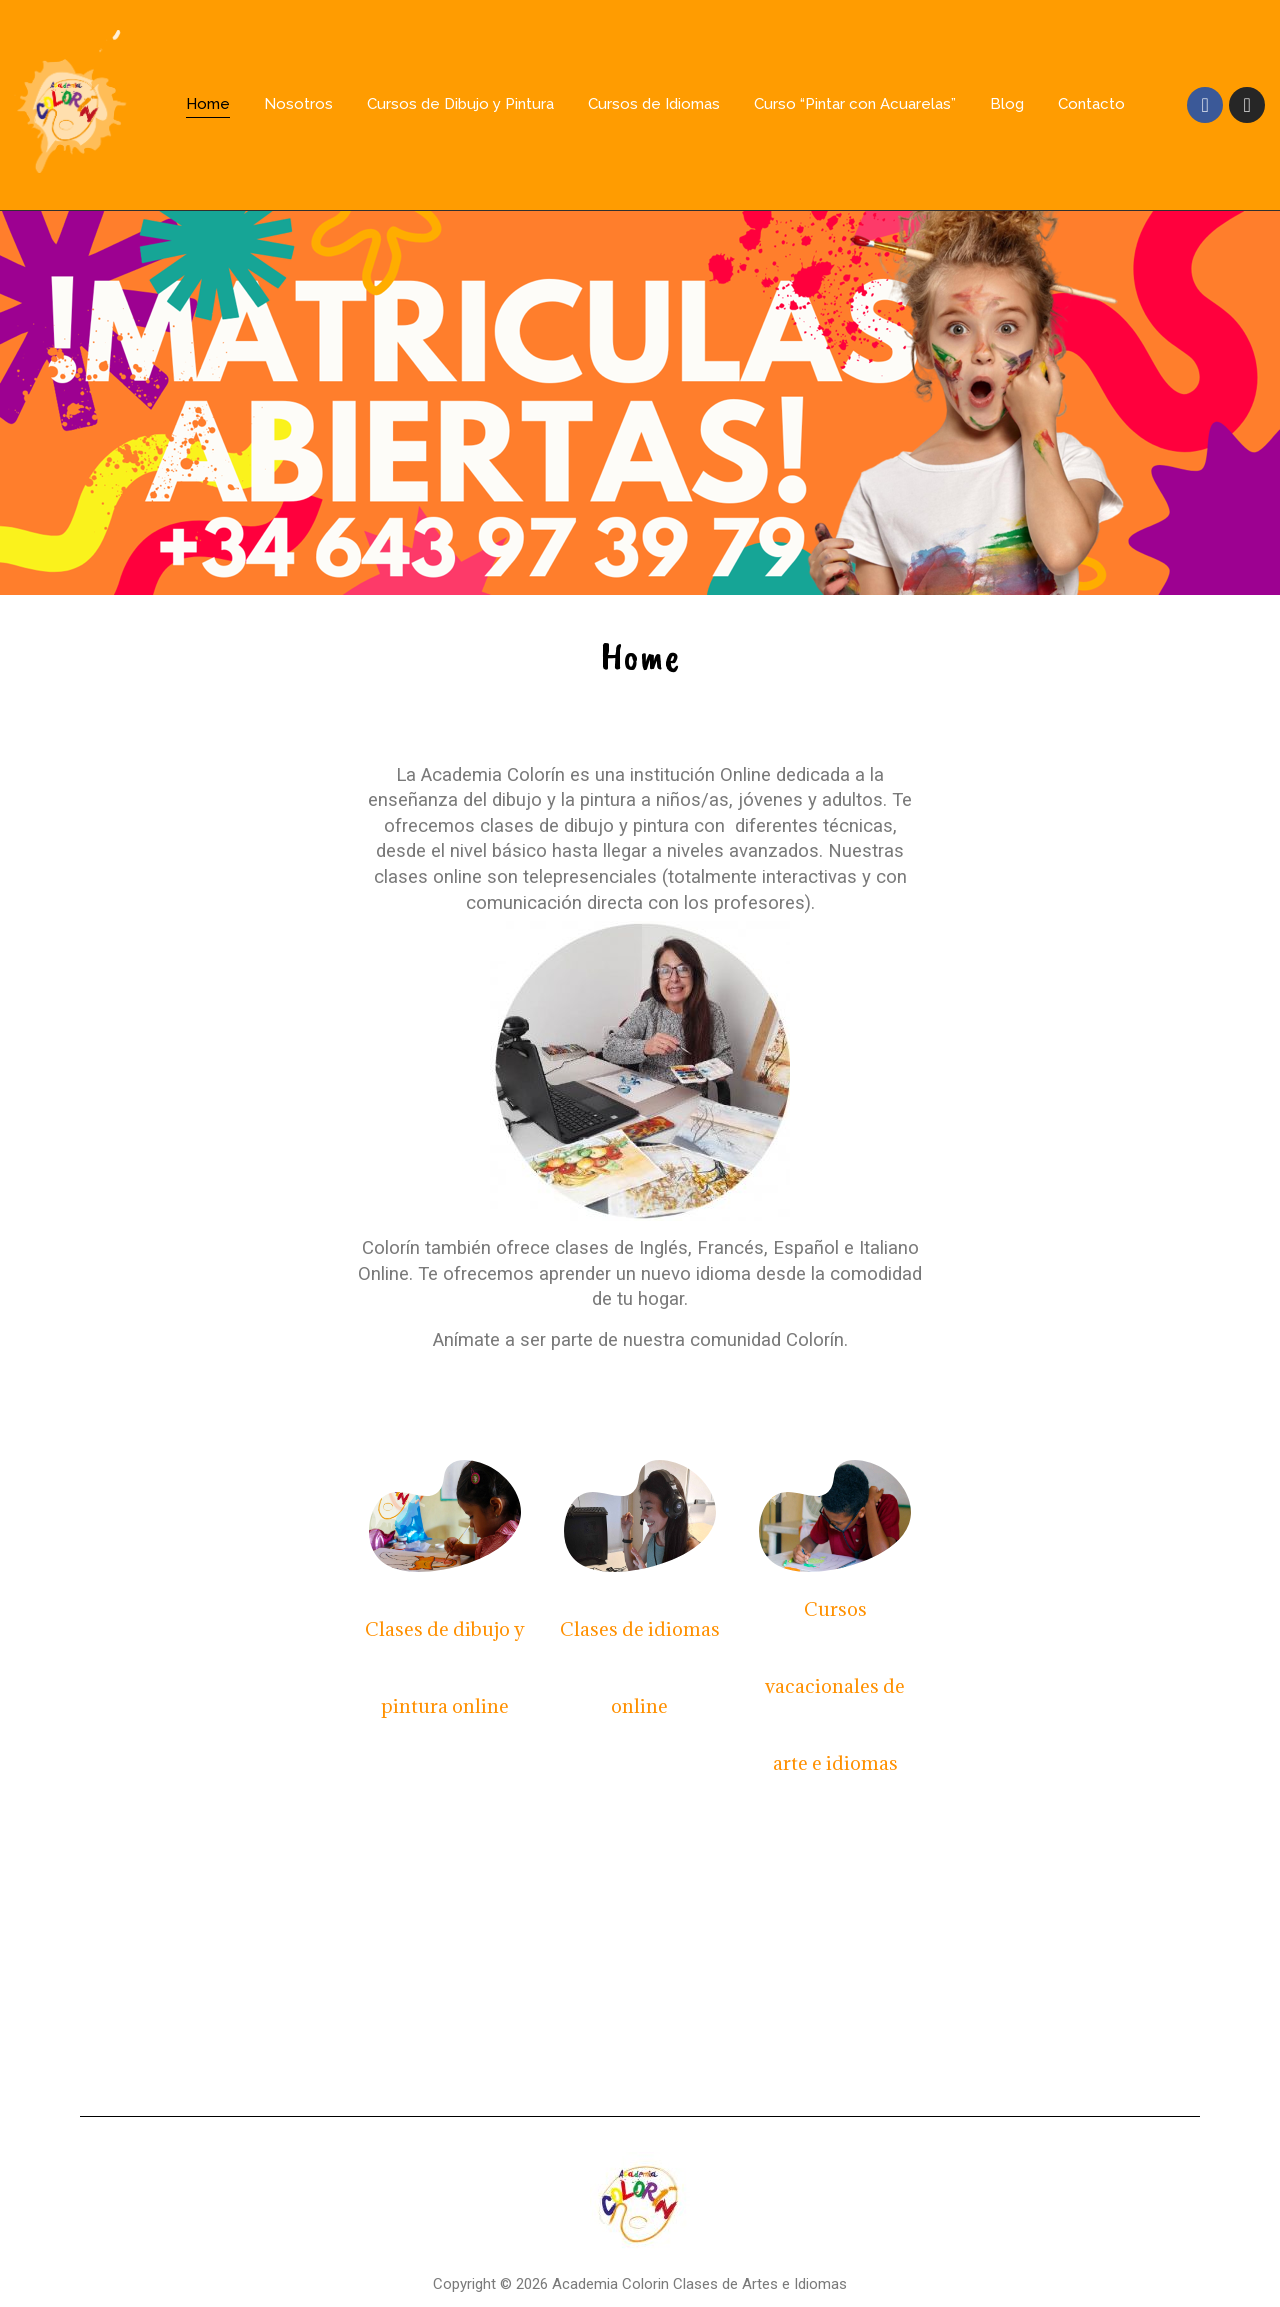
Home (208, 104)
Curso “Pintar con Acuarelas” (855, 104)
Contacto (1091, 104)
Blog (1007, 104)
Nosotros (298, 104)
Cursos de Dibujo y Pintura (460, 104)
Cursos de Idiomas (654, 104)
